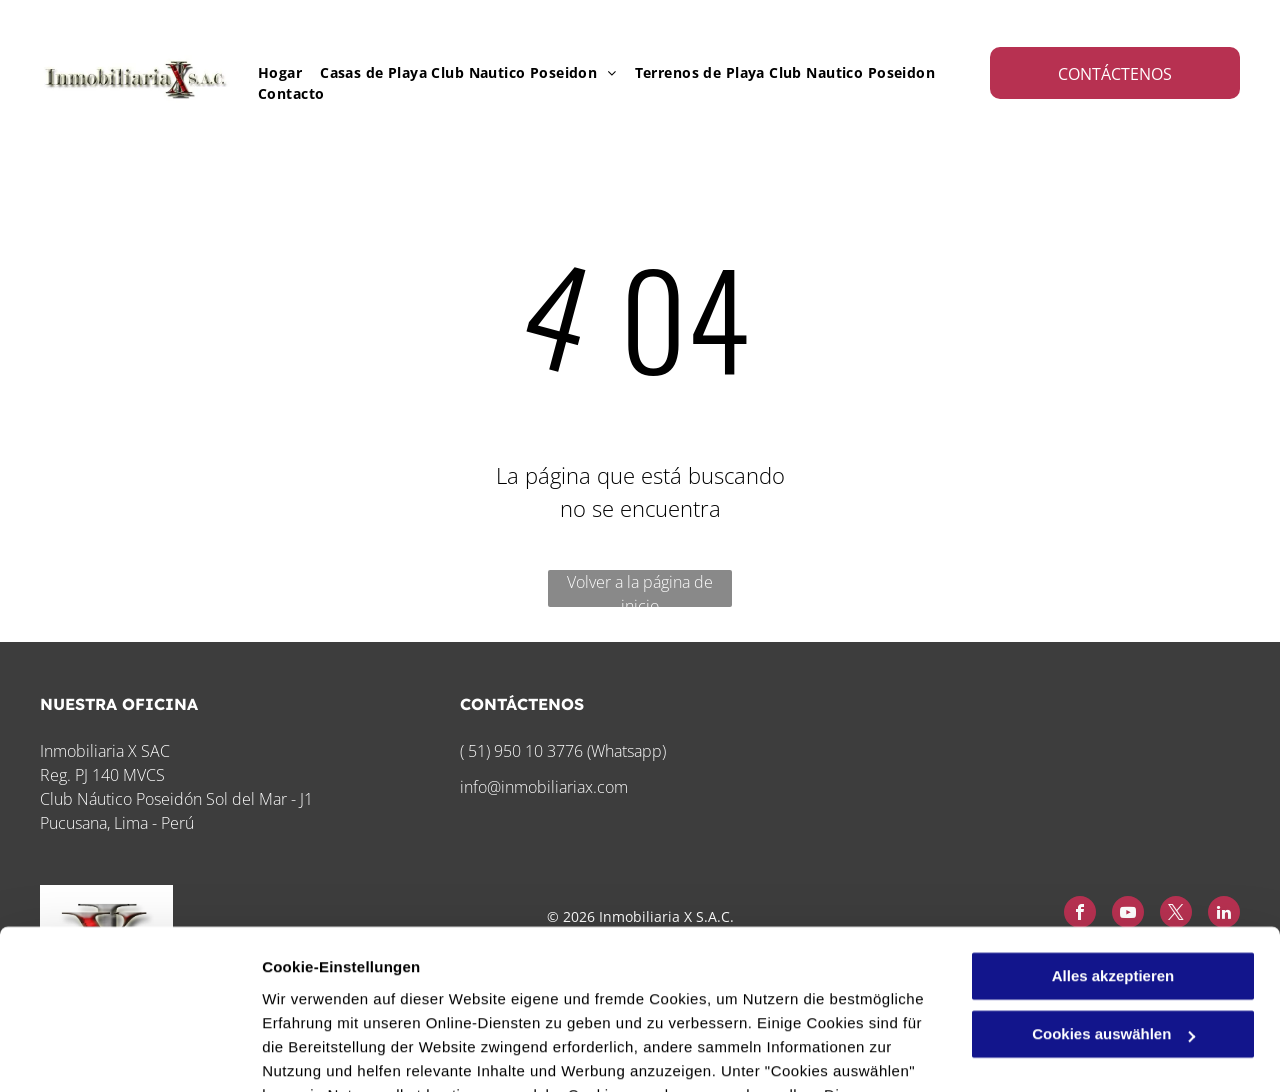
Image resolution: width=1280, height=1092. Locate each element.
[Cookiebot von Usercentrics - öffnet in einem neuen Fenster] (129, 1053)
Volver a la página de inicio (640, 589)
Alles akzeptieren (1113, 830)
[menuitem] (271, 72)
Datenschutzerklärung (491, 997)
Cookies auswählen (332, 1052)
